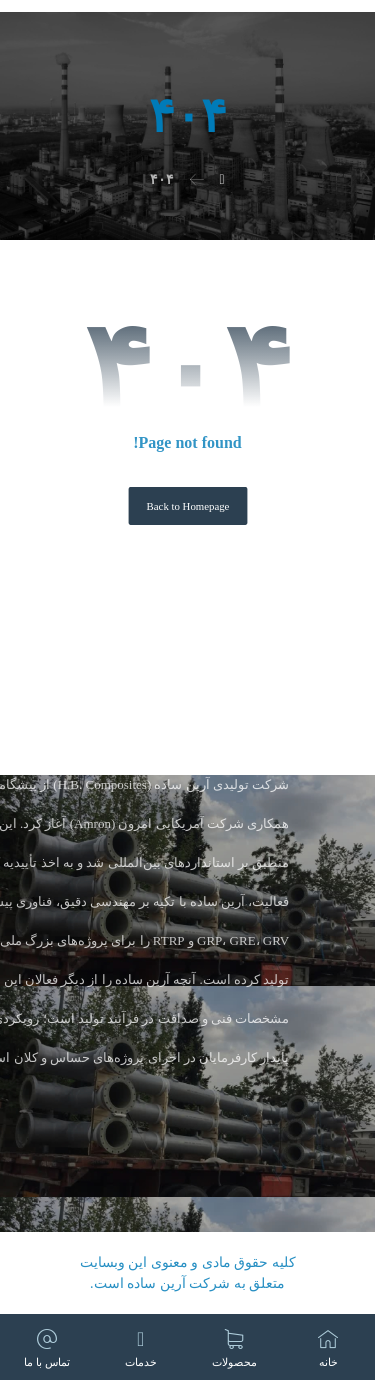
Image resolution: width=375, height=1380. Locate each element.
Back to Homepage (187, 505)
